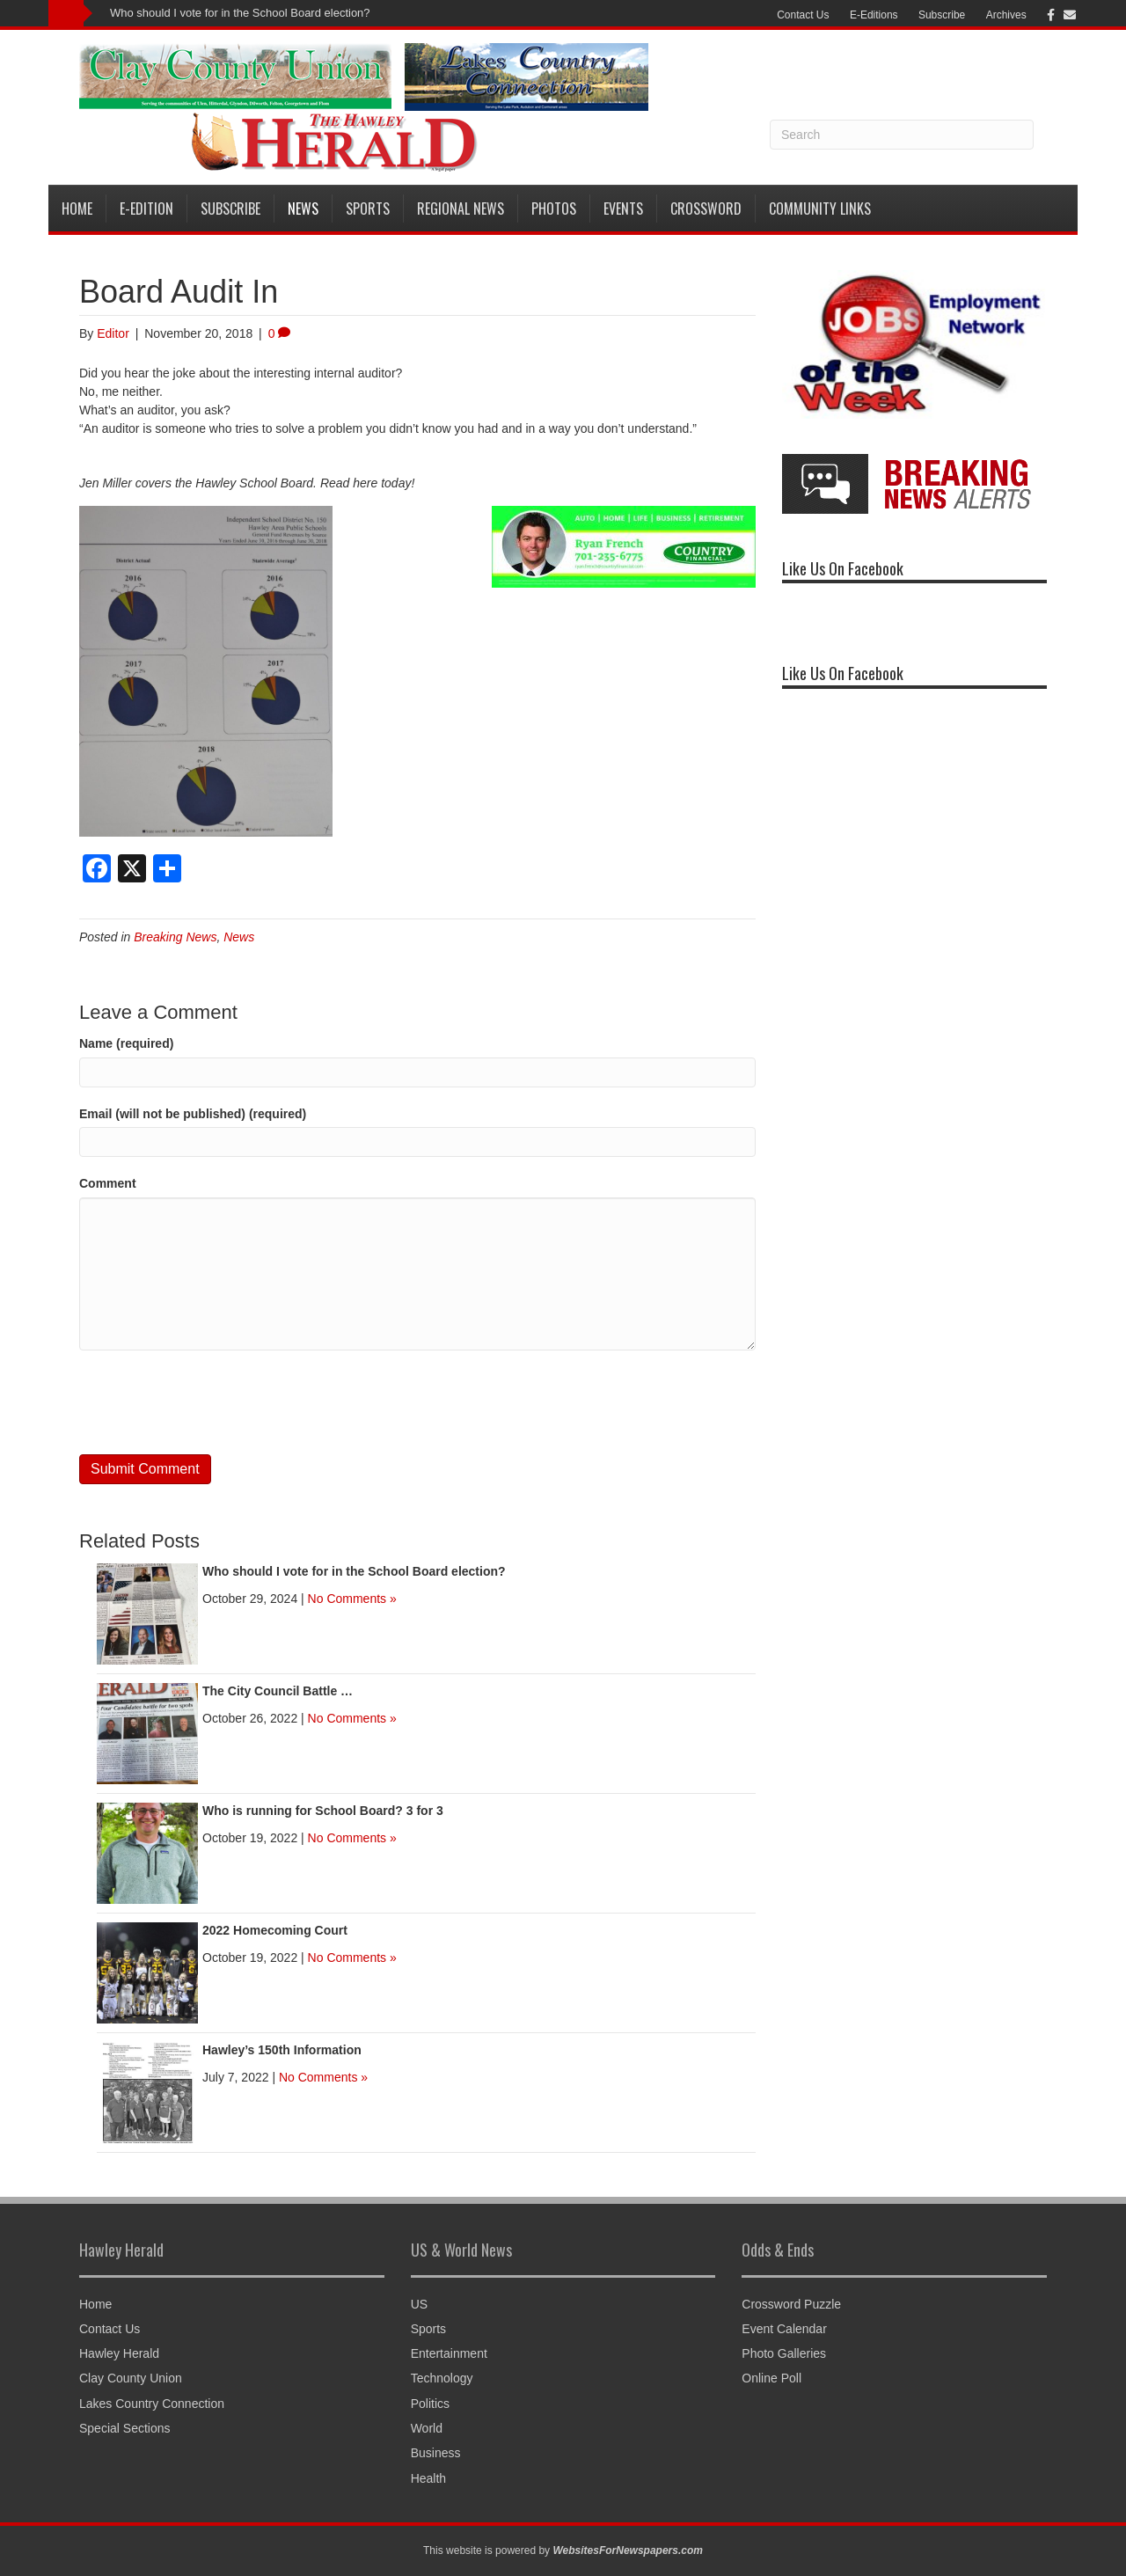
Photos (553, 208)
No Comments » (352, 1599)
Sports (368, 208)
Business (436, 2453)
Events (623, 208)
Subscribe (941, 15)
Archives (1006, 15)
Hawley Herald (119, 2353)
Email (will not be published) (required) (192, 1114)
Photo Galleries (784, 2353)
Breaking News (175, 937)
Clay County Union (130, 2378)
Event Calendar (784, 2329)
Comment (107, 1183)
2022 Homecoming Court (274, 1930)
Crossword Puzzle (791, 2304)
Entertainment (449, 2353)
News (303, 208)
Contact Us (803, 15)
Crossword (706, 208)
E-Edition (146, 208)
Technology (442, 2378)
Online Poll (771, 2378)
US (419, 2304)
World (426, 2428)
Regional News (460, 208)
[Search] (902, 135)
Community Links (820, 208)
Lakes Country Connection (151, 2404)
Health (428, 2478)
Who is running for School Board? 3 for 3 (322, 1811)
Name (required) (126, 1043)
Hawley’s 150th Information (282, 2050)
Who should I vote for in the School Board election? (240, 12)
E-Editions (874, 15)
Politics (430, 2404)
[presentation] (213, 1402)
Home (77, 208)
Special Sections (125, 2428)
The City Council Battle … (277, 1691)
